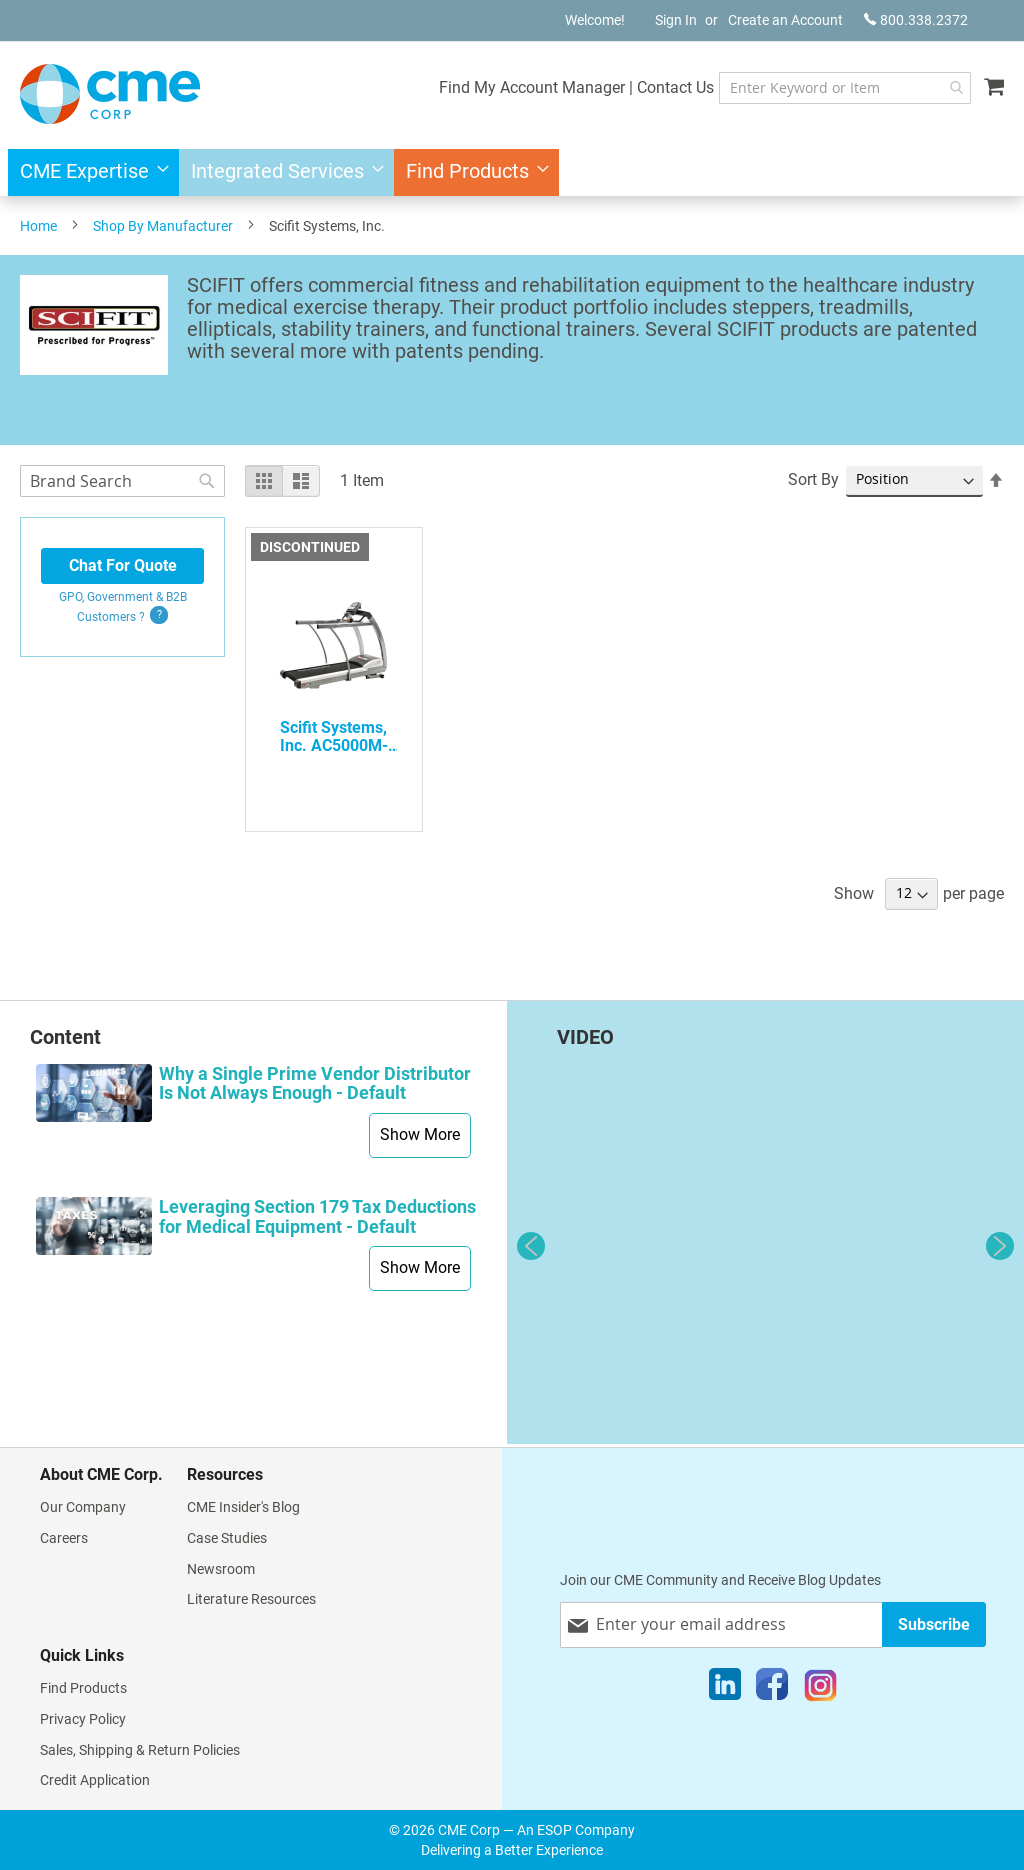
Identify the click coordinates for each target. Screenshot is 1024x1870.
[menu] (512, 172)
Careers (64, 1538)
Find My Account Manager (501, 87)
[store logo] (110, 94)
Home (38, 226)
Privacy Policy (83, 1719)
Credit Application (95, 1780)
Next (1000, 1246)
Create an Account (785, 20)
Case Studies (227, 1538)
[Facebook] (772, 1689)
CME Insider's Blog (243, 1507)
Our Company (83, 1507)
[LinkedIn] (725, 1689)
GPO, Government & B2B (123, 607)
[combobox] (829, 88)
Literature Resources (251, 1599)
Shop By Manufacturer (163, 226)
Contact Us (644, 87)
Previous (531, 1246)
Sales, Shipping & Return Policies (140, 1750)
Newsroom (221, 1569)
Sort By (813, 479)
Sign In (676, 20)
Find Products (83, 1688)
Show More (420, 1134)
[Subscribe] (934, 1624)
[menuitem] (88, 172)
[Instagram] (820, 1689)
